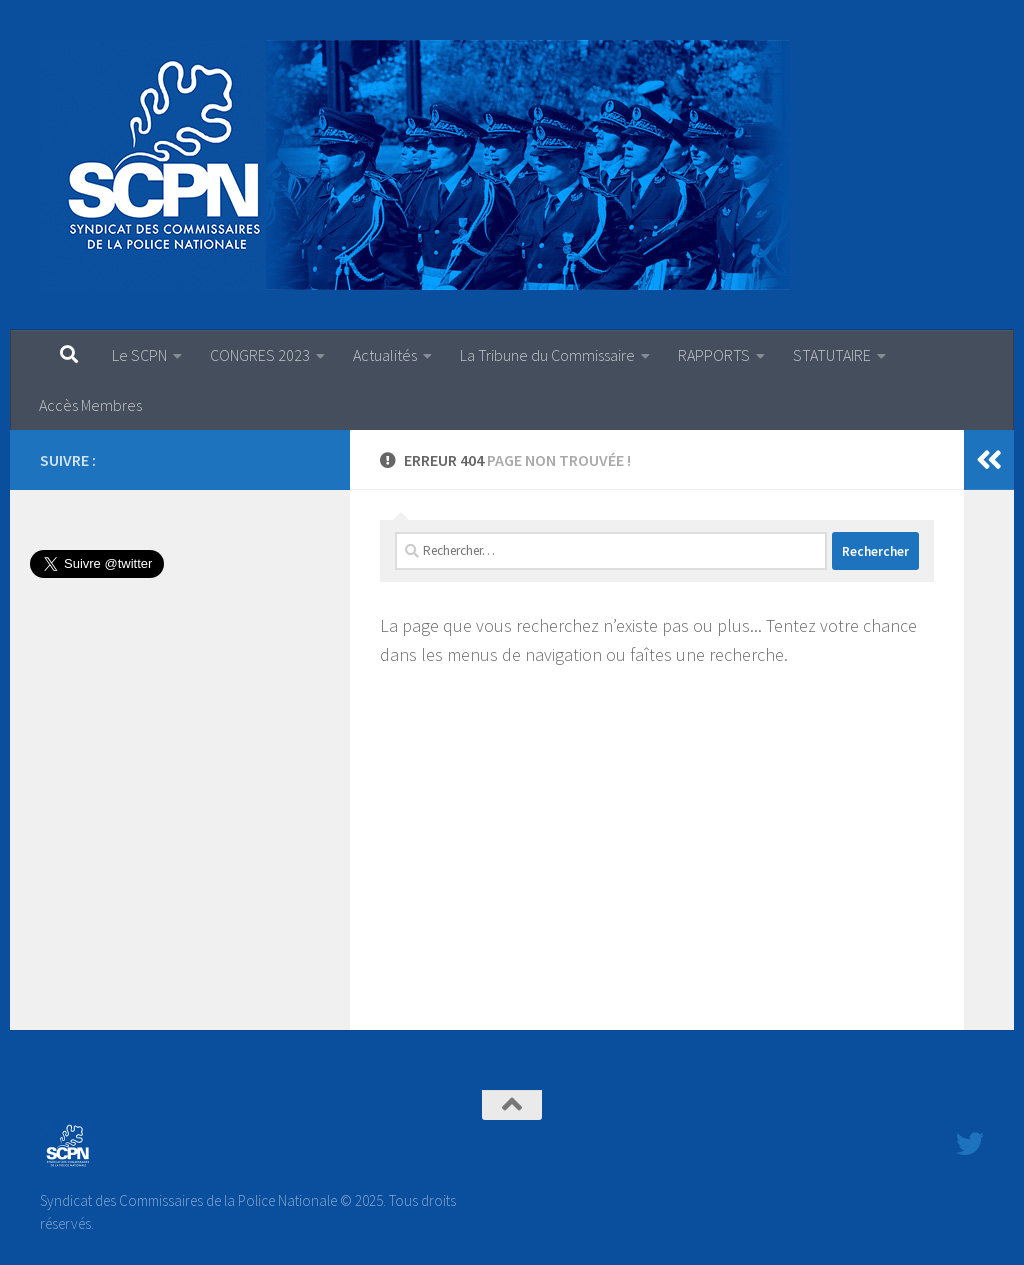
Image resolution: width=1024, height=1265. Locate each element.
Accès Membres (90, 405)
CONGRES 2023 (260, 355)
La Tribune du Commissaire (547, 355)
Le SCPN (139, 355)
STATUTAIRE (832, 355)
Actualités (385, 355)
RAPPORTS (714, 355)
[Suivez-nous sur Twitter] (308, 459)
